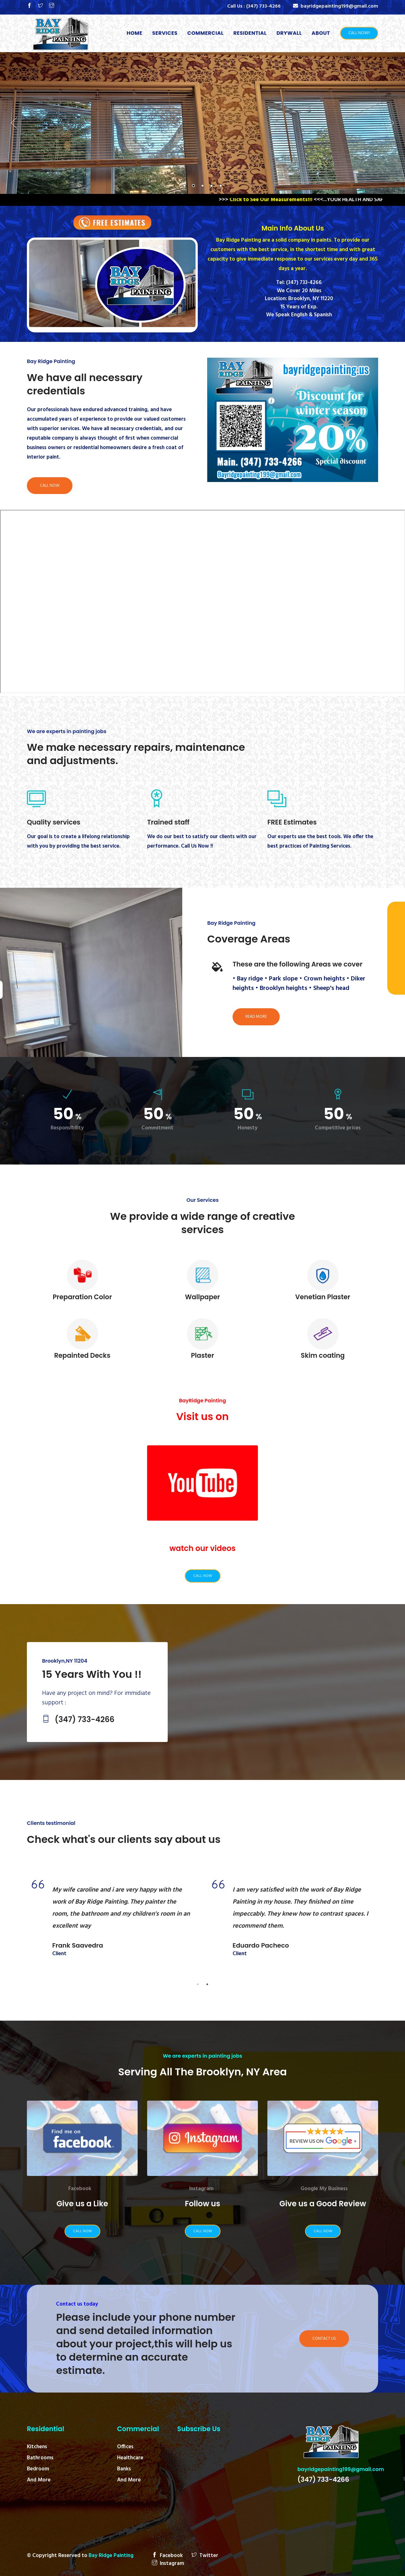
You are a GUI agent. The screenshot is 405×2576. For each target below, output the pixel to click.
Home (136, 33)
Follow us (202, 2203)
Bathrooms (40, 2458)
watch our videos (203, 1548)
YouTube (200, 1533)
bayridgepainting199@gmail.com (340, 2469)
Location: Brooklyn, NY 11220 (299, 298)
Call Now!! (359, 33)
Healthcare (130, 2458)
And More (39, 2480)
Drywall (289, 33)
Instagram (201, 2188)
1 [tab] (198, 1984)
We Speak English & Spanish (299, 315)
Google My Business (324, 2188)
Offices (125, 2447)
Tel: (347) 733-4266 (299, 282)
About (321, 33)
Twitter (204, 2555)
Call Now (49, 485)
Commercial (205, 33)
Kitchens (37, 2447)
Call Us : (254, 6)
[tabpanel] (112, 1924)
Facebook (79, 2188)
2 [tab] (207, 1984)
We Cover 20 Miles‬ (299, 291)
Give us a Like (82, 2203)
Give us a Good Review (322, 2203)
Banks (124, 2469)
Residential (250, 33)
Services (165, 33)
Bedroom (38, 2469)
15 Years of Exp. (299, 307)
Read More (256, 1016)
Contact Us (324, 2338)
